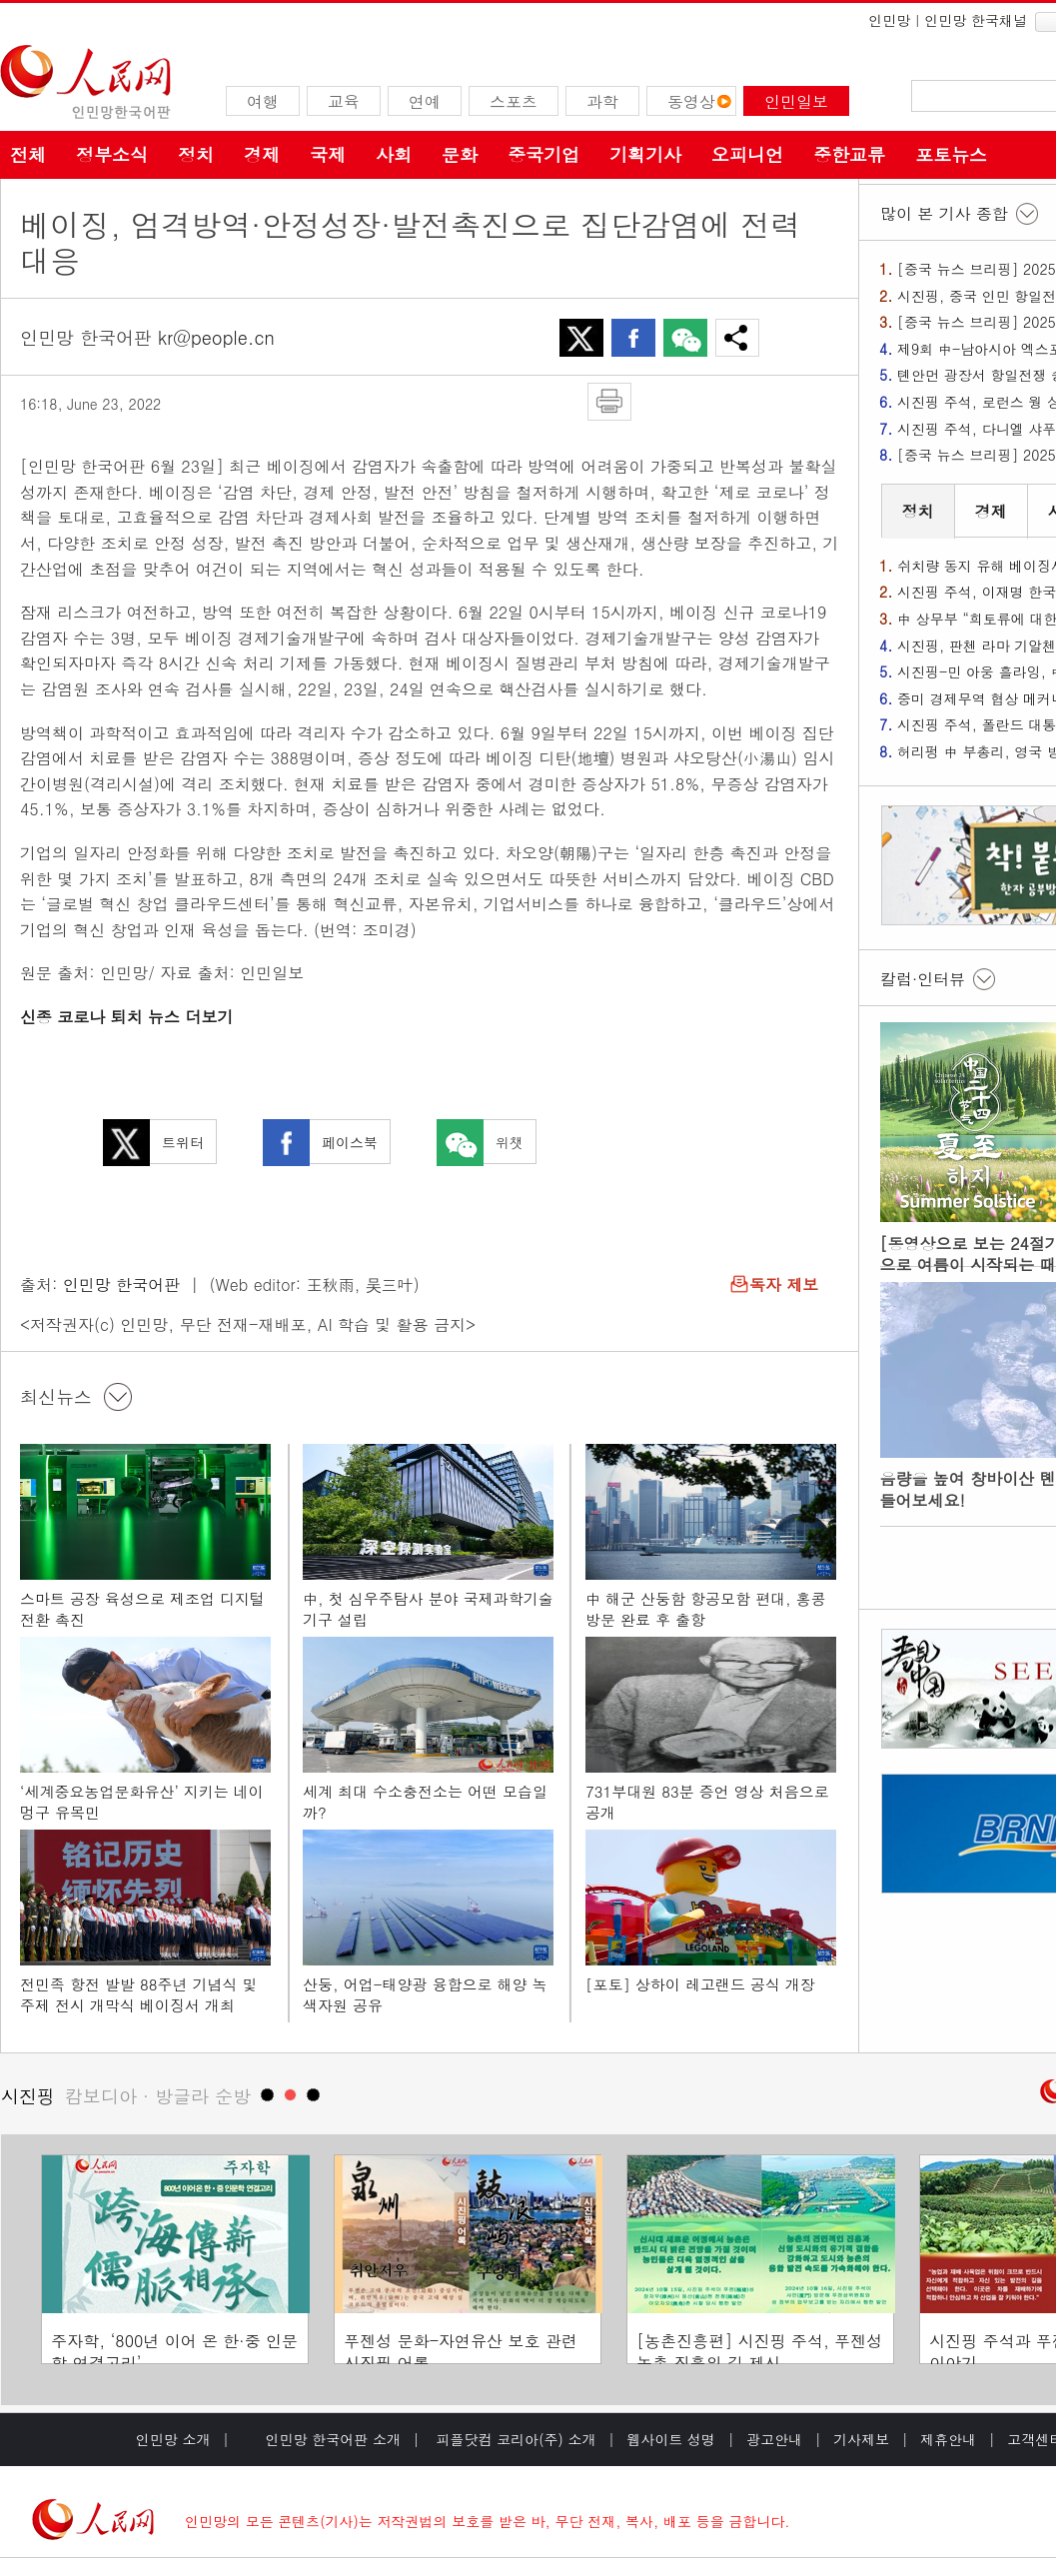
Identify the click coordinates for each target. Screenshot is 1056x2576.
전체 (28, 154)
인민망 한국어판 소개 (333, 2439)
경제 (262, 154)
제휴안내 (948, 2439)
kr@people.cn (216, 337)
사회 (394, 154)
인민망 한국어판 (121, 1284)
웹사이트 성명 (670, 2439)
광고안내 (774, 2439)
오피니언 (747, 154)
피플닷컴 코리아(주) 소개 (514, 2439)
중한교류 (849, 154)
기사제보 (861, 2439)
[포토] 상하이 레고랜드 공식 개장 (700, 1983)
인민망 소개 (173, 2439)
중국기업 (543, 154)
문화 (460, 154)
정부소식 (112, 154)
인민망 (889, 20)
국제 (328, 154)
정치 (196, 154)
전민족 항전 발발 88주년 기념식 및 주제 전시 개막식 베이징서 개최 (139, 1994)
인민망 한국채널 (975, 20)
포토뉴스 (951, 154)
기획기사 (645, 154)
